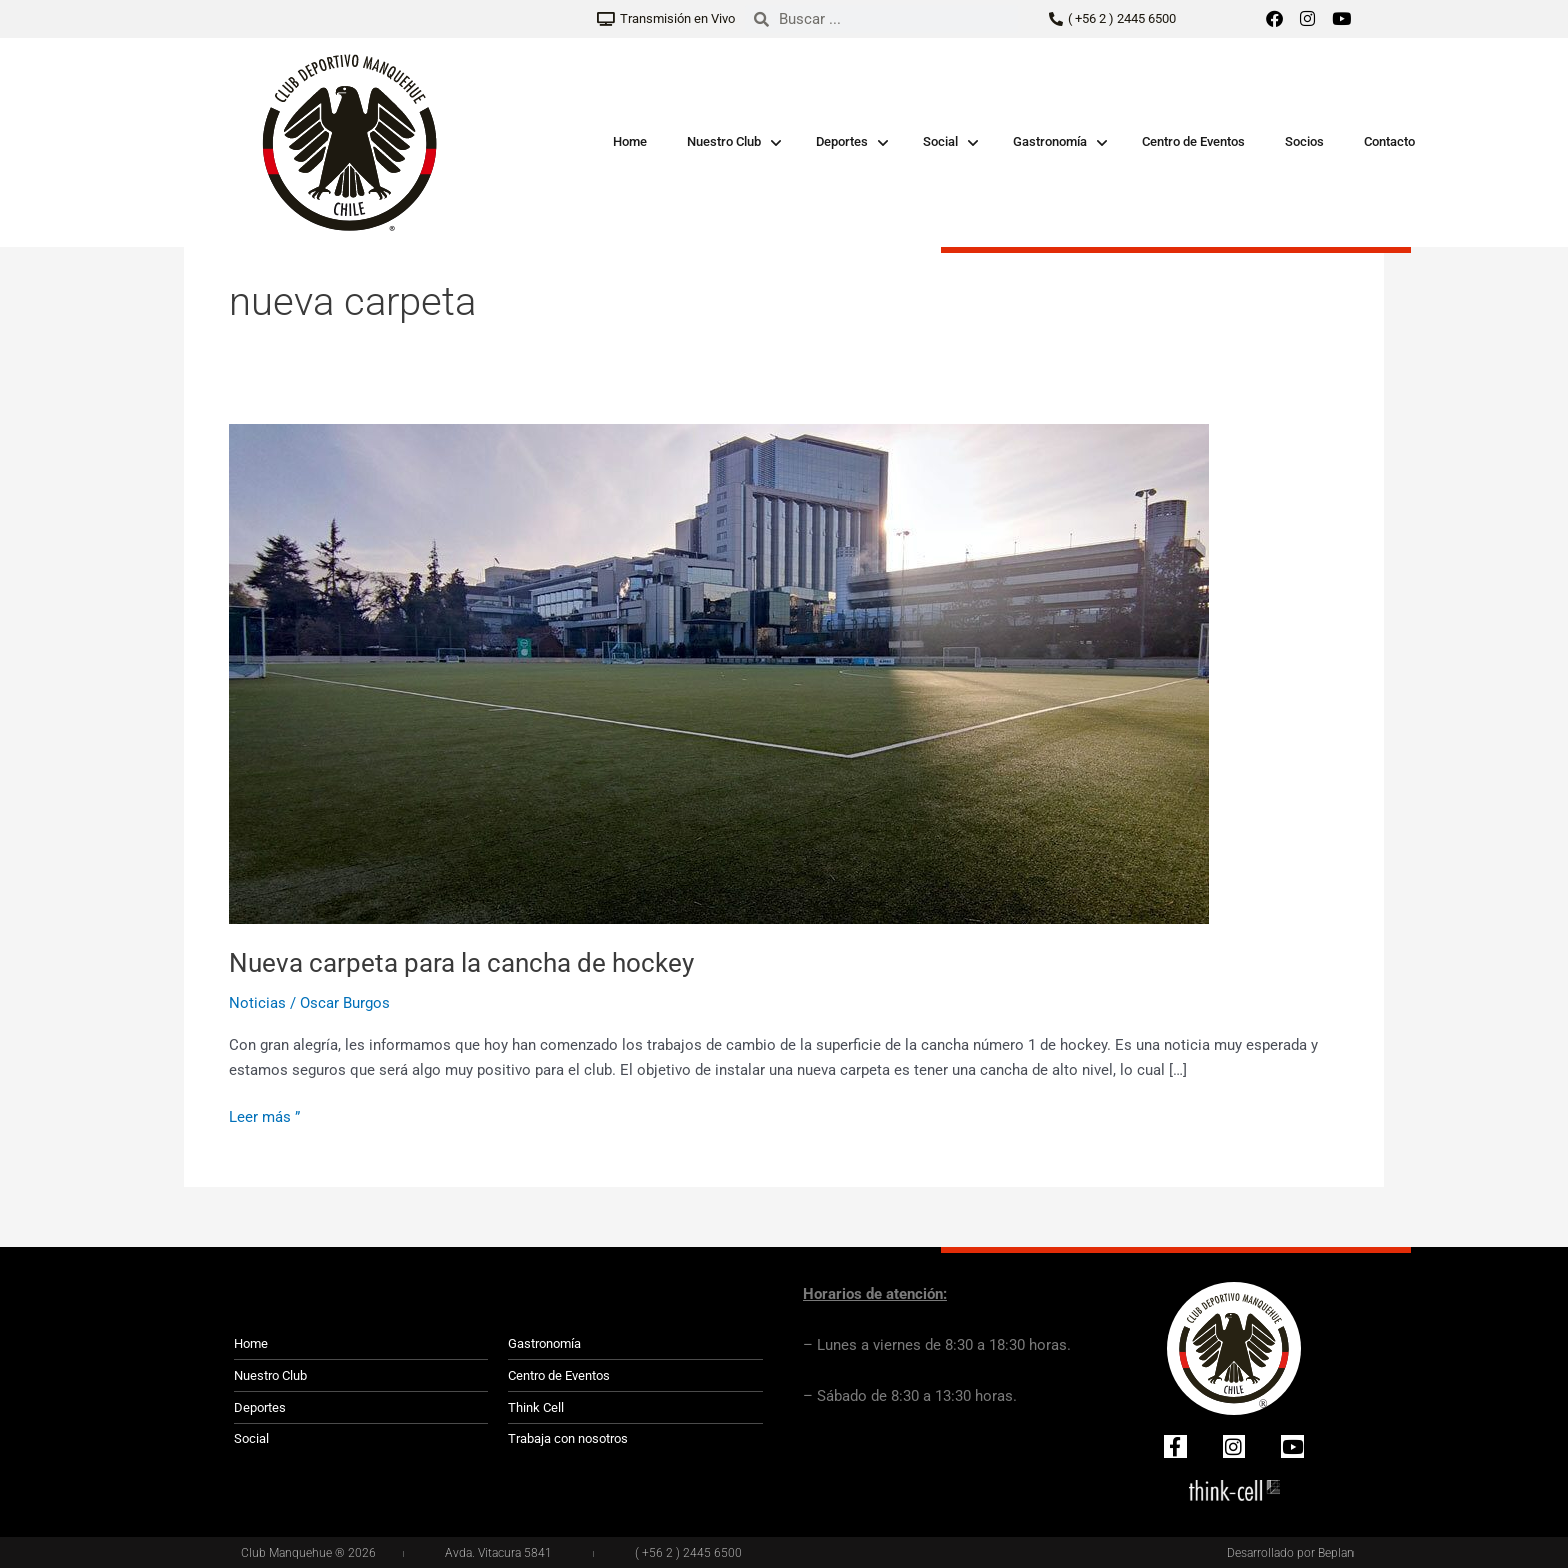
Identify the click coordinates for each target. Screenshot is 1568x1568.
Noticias (257, 1003)
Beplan (1336, 1553)
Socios (1304, 141)
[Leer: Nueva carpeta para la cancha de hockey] (719, 673)
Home (630, 141)
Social (940, 141)
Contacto (1389, 141)
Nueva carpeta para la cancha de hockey (461, 963)
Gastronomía (1050, 141)
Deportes (842, 141)
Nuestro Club (724, 141)
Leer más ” (264, 1115)
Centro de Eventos (1193, 141)
